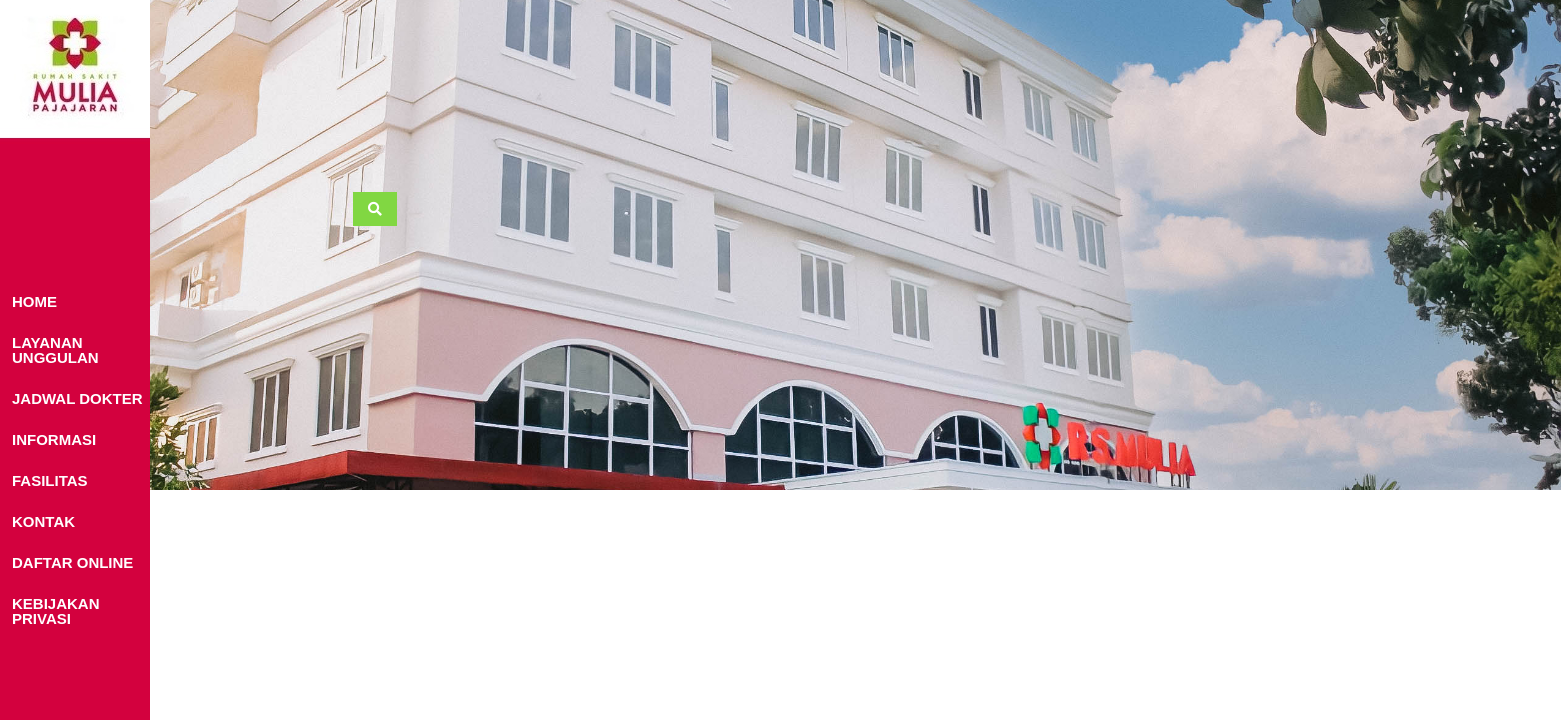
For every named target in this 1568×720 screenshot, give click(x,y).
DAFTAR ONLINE (72, 562)
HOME (34, 301)
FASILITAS (50, 480)
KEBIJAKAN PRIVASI (56, 611)
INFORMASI (54, 439)
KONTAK (43, 521)
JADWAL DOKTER (77, 398)
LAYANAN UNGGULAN (55, 350)
